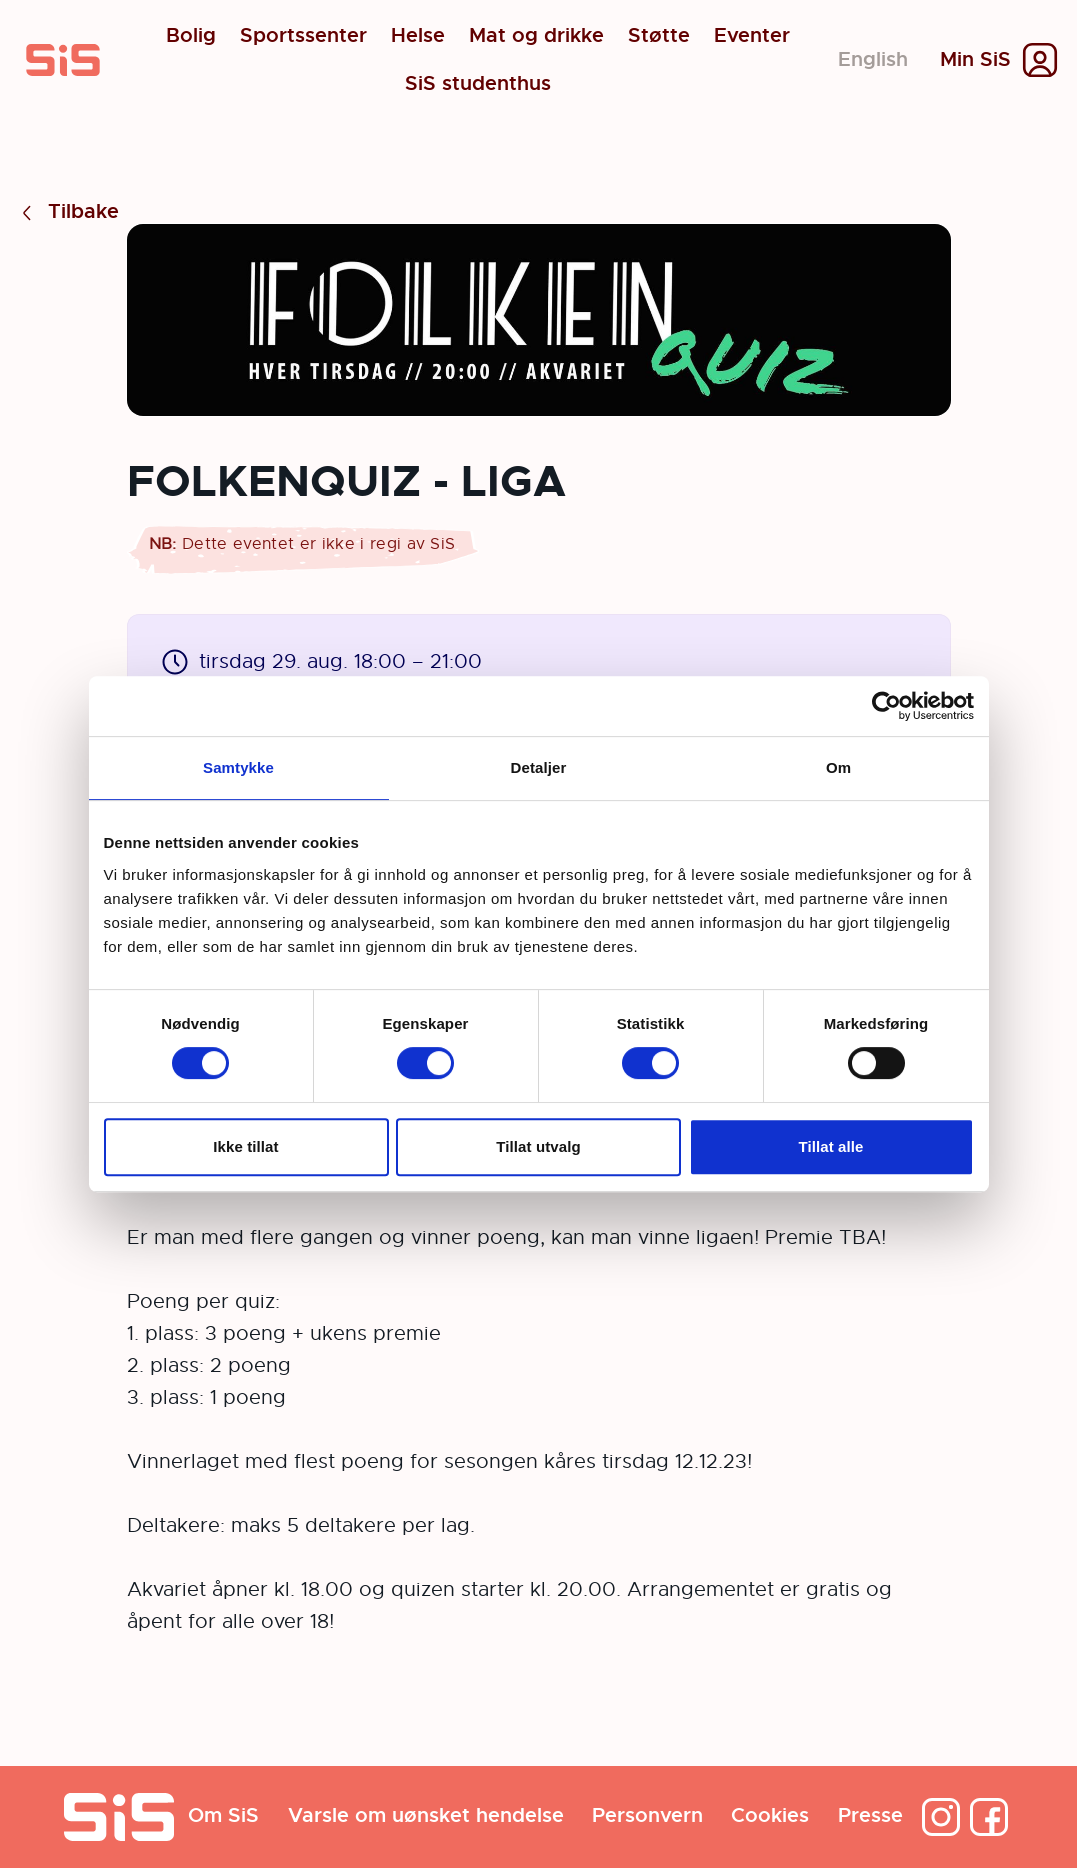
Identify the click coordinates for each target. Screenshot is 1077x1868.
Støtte (659, 36)
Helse (418, 36)
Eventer (752, 36)
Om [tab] (838, 767)
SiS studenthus (478, 84)
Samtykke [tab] (238, 767)
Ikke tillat (245, 1146)
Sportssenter (303, 36)
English (873, 59)
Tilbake (67, 212)
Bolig (191, 36)
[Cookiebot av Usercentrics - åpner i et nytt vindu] (886, 706)
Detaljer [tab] (539, 767)
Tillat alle (830, 1146)
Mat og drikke (536, 36)
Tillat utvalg (538, 1146)
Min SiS (975, 60)
